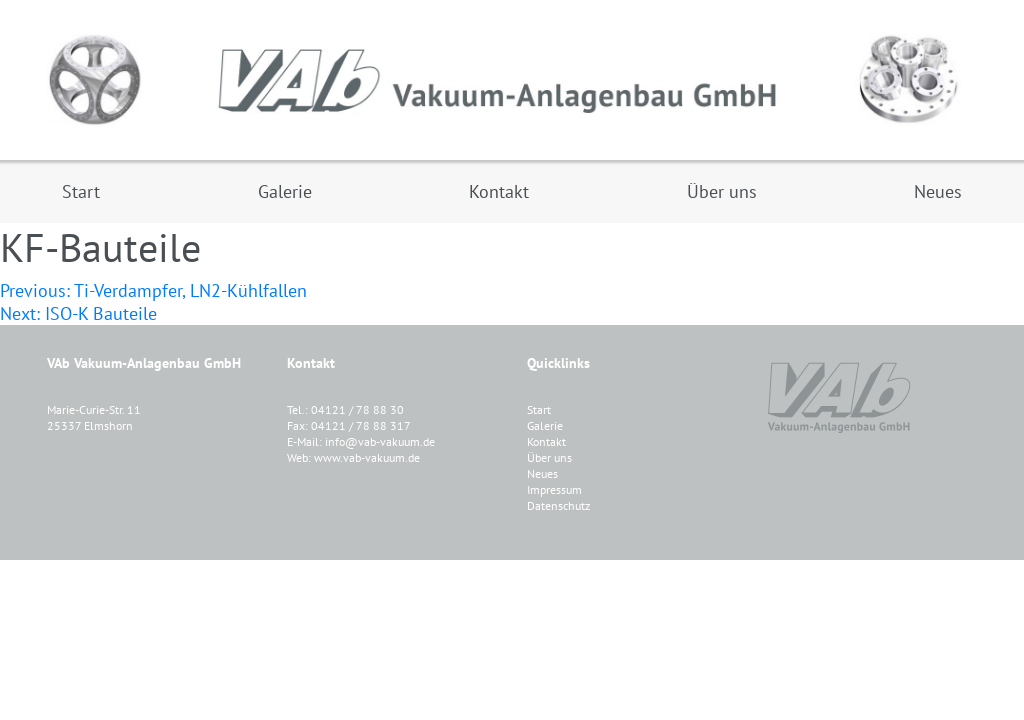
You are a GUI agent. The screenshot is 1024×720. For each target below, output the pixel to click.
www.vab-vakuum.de (367, 457)
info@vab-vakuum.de (380, 441)
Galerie (545, 425)
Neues (542, 473)
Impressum (554, 489)
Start (539, 409)
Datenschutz (558, 505)
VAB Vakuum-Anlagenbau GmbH (512, 80)
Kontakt (546, 441)
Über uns (549, 457)
